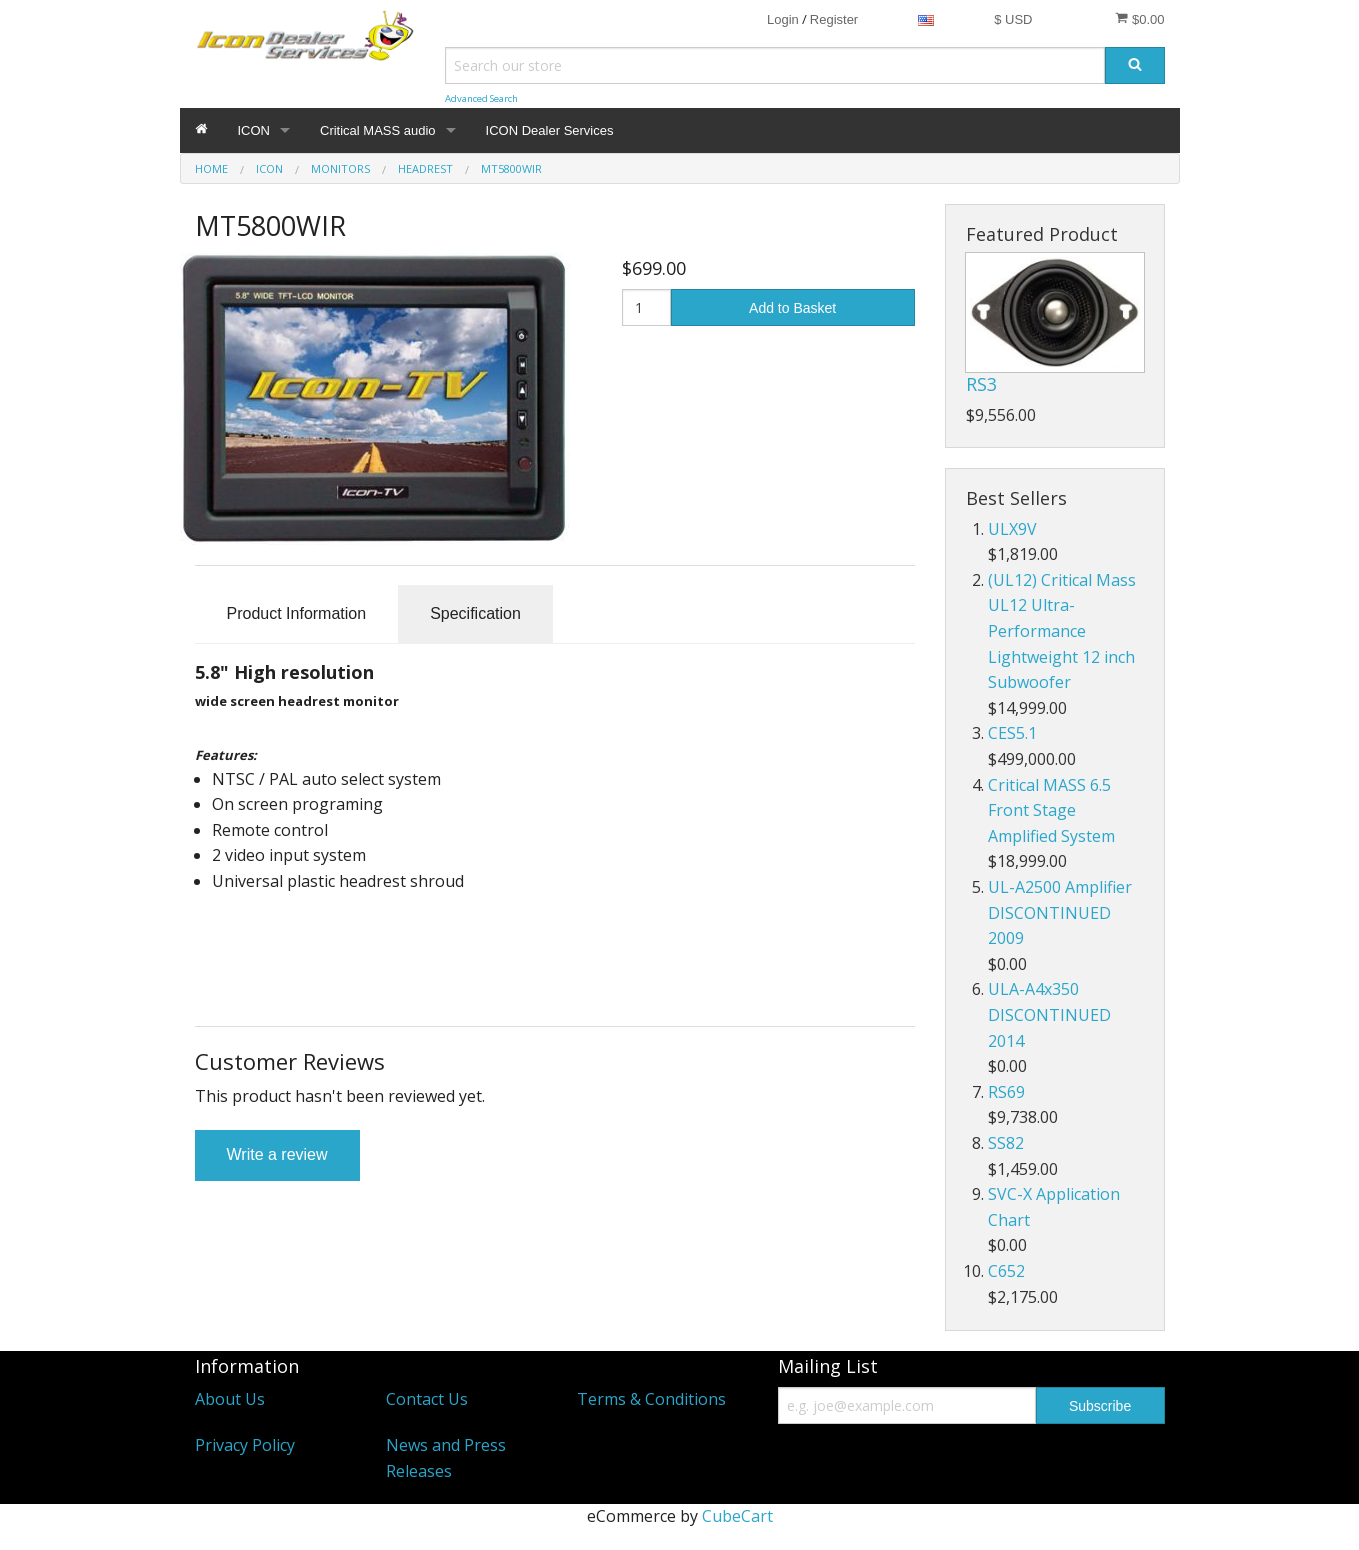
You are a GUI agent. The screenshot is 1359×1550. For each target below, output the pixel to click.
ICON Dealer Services (550, 130)
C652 (1006, 1271)
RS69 (1006, 1092)
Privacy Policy (245, 1445)
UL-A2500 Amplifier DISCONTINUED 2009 (1060, 912)
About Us (230, 1399)
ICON (254, 130)
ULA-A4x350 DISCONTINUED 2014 (1049, 1014)
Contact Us (427, 1399)
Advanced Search (481, 98)
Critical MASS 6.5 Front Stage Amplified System (1051, 810)
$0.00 (1139, 19)
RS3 (981, 384)
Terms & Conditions (651, 1399)
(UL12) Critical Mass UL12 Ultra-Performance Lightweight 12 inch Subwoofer (1062, 631)
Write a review (277, 1154)
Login (783, 19)
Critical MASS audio (378, 130)
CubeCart (737, 1516)
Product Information (297, 613)
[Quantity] (646, 307)
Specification (475, 613)
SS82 (1006, 1143)
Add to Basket (792, 308)
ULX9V (1012, 529)
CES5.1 (1012, 733)
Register (834, 19)
